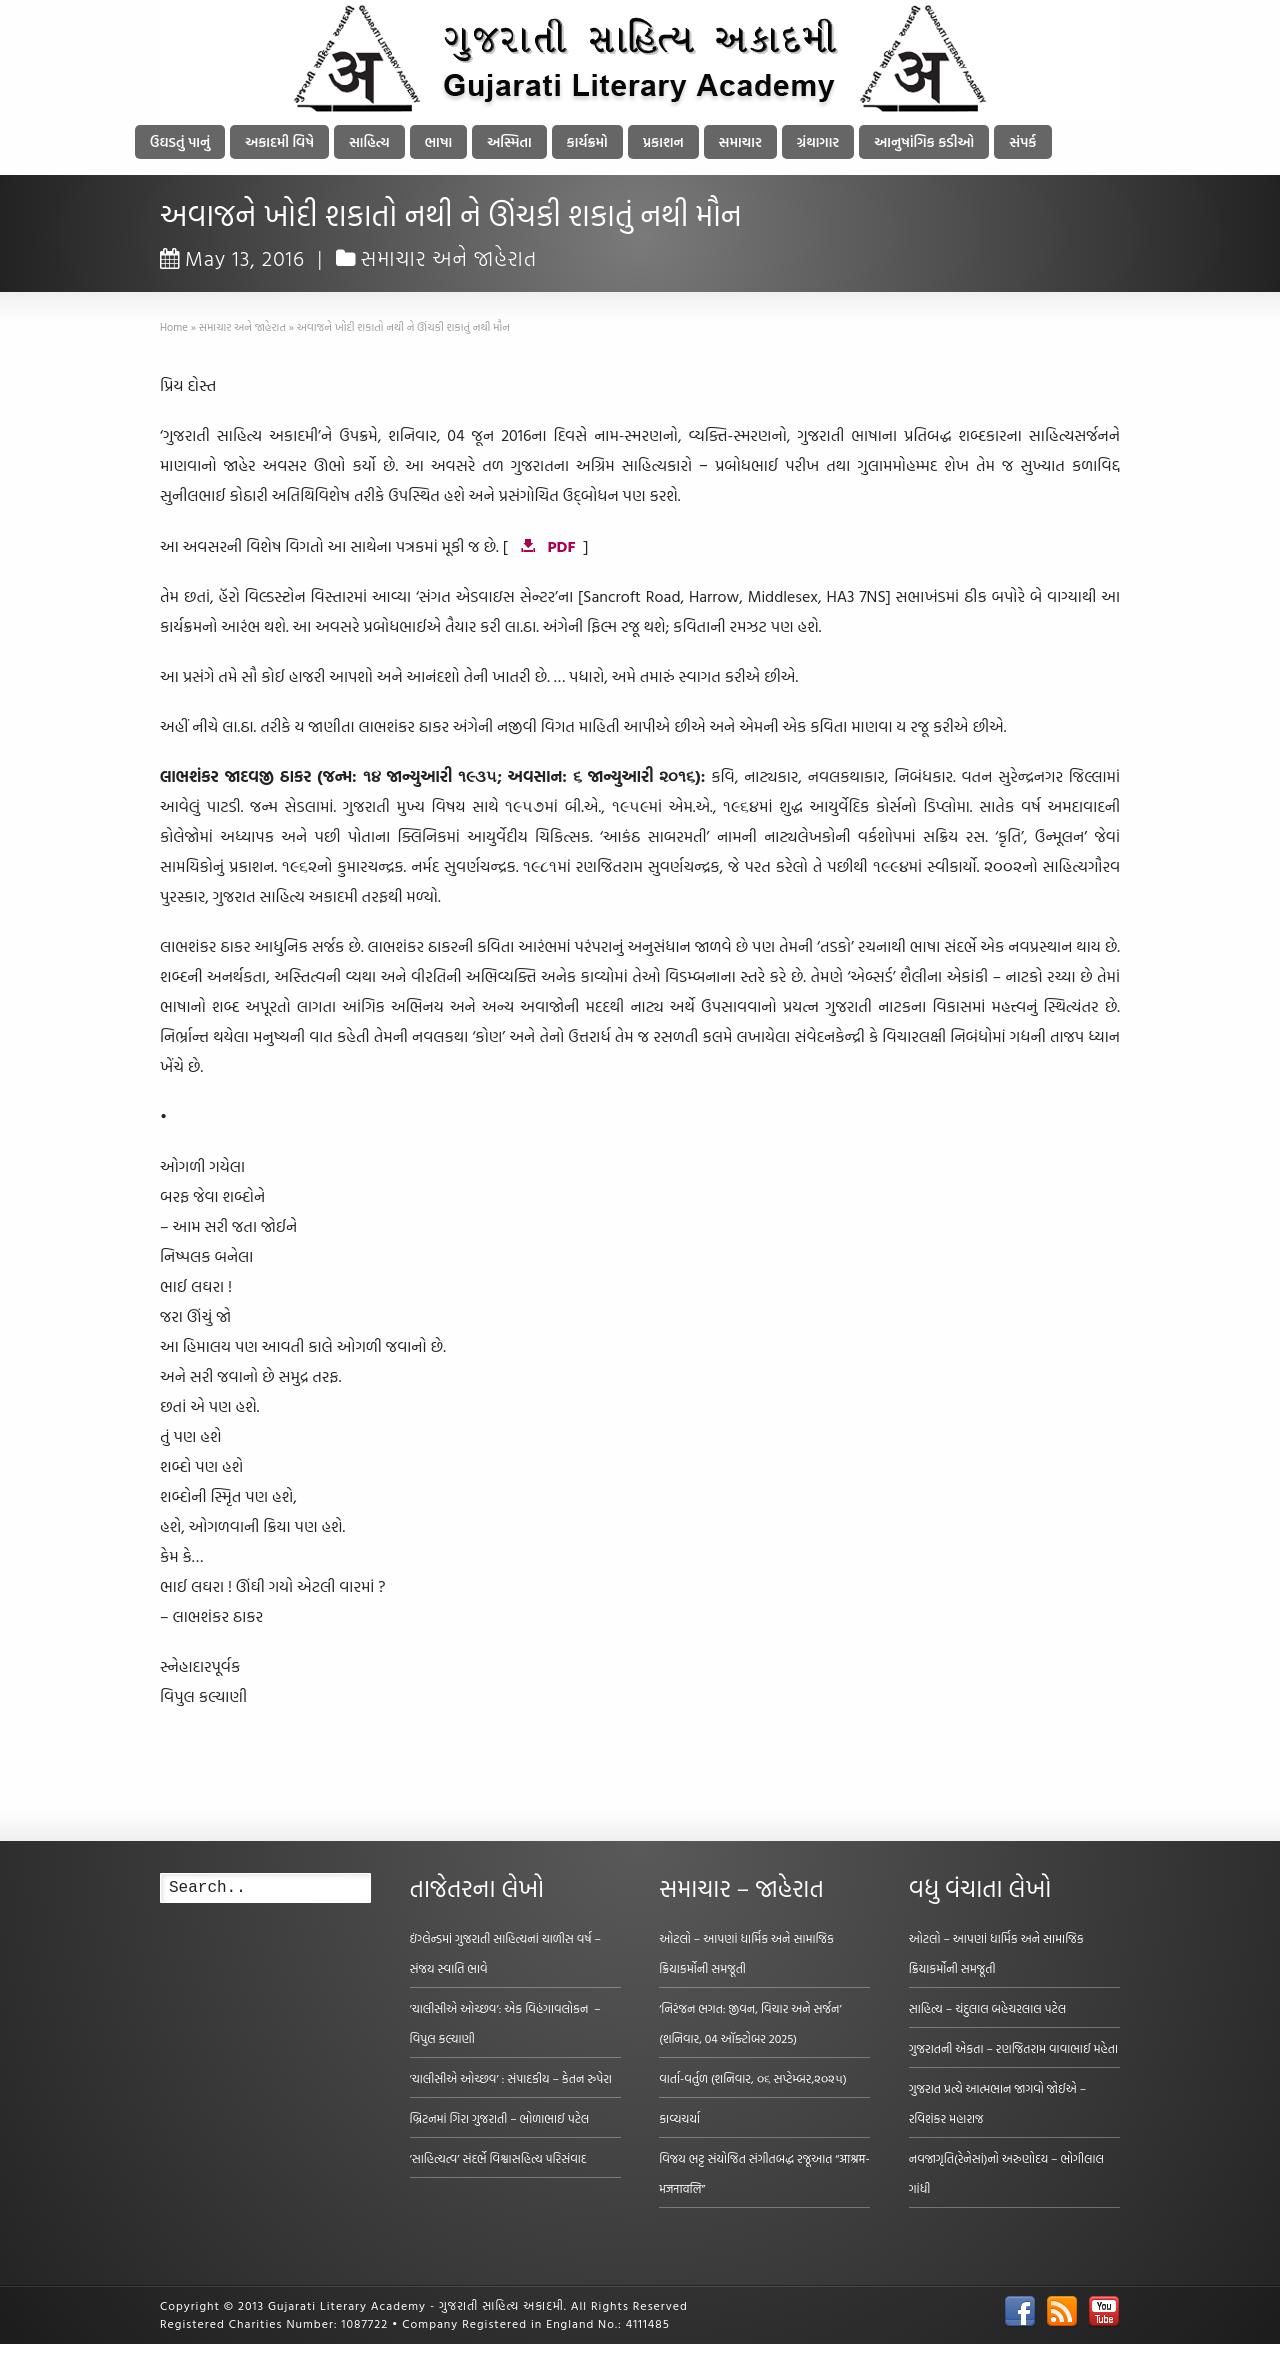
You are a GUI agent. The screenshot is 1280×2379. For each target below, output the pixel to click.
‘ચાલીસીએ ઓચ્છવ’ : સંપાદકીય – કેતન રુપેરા (511, 2078)
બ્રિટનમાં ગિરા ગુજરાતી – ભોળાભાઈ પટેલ (500, 2118)
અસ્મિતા (509, 141)
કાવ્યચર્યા (679, 2118)
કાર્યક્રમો (587, 141)
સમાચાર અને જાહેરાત (449, 258)
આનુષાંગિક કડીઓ (924, 141)
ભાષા (439, 141)
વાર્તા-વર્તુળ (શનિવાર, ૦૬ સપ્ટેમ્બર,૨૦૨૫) (753, 2078)
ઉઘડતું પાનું (180, 141)
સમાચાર (740, 141)
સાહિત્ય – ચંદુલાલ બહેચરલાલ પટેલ (988, 2008)
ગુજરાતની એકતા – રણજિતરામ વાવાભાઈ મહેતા (1013, 2048)
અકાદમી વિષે (279, 141)
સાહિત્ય (369, 141)
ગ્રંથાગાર (818, 141)
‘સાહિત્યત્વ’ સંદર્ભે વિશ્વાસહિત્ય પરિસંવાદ (498, 2158)
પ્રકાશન (663, 141)
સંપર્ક (1022, 141)
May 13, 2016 (232, 258)
